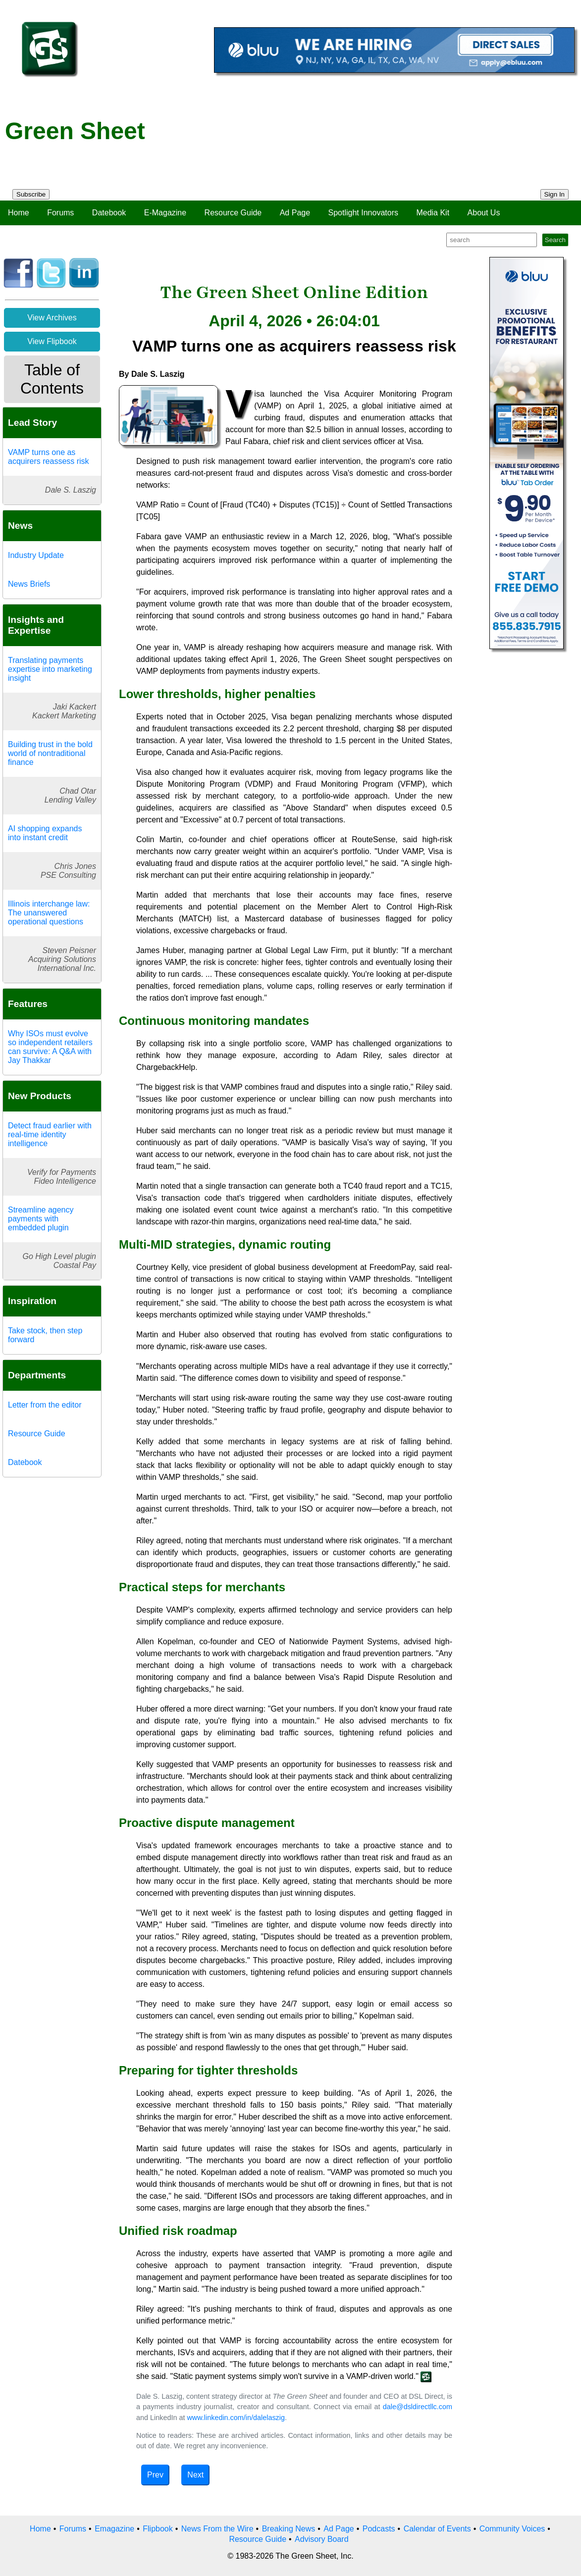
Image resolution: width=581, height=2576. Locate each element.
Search (555, 240)
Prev (155, 2475)
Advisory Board (322, 2539)
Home (18, 212)
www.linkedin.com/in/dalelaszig (236, 2418)
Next (195, 2475)
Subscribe (31, 194)
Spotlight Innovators (363, 212)
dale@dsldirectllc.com (417, 2407)
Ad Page (295, 212)
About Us (484, 212)
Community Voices (512, 2529)
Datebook (109, 212)
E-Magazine (165, 212)
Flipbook (157, 2529)
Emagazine (114, 2529)
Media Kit (432, 212)
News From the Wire (217, 2529)
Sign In (554, 194)
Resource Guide (233, 212)
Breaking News (289, 2529)
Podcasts (379, 2529)
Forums (60, 212)
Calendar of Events (437, 2529)
